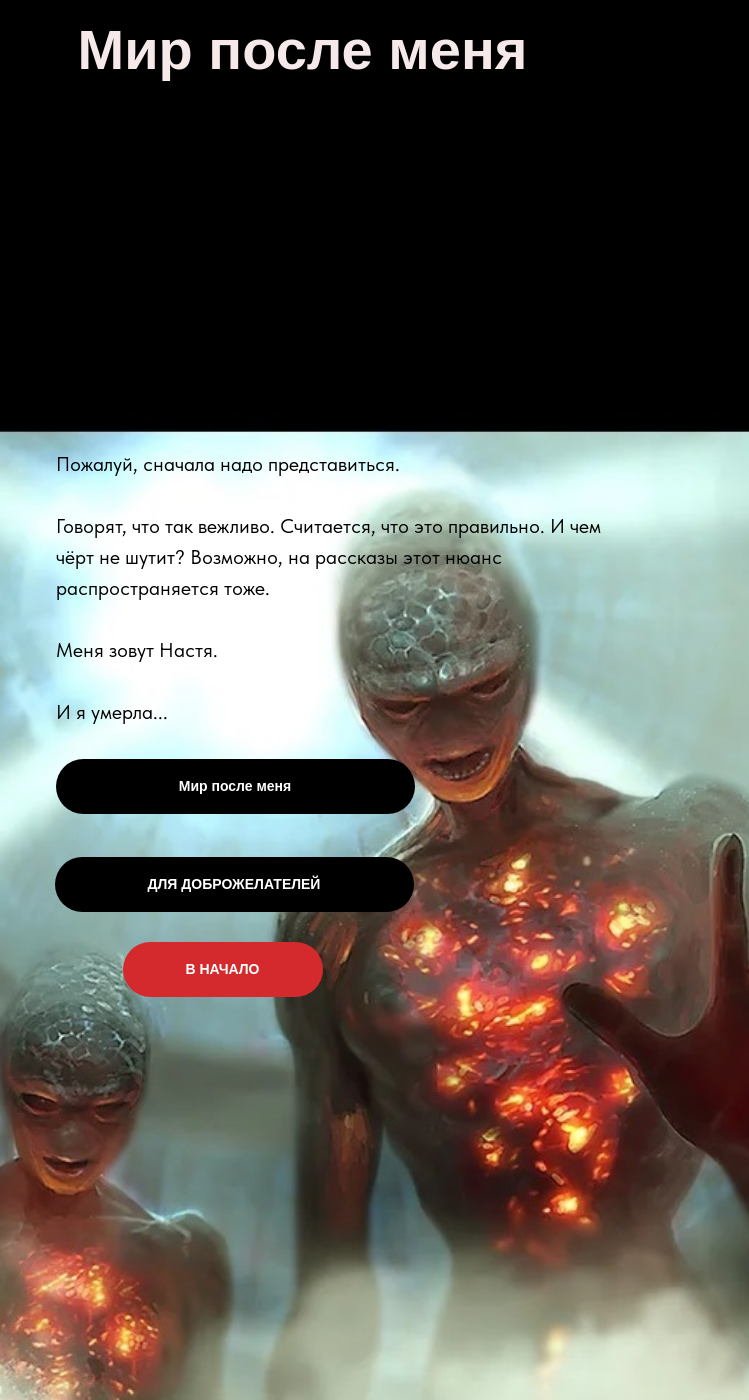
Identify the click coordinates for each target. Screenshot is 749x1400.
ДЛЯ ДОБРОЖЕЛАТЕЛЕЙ (234, 884)
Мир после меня (235, 786)
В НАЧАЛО (223, 969)
